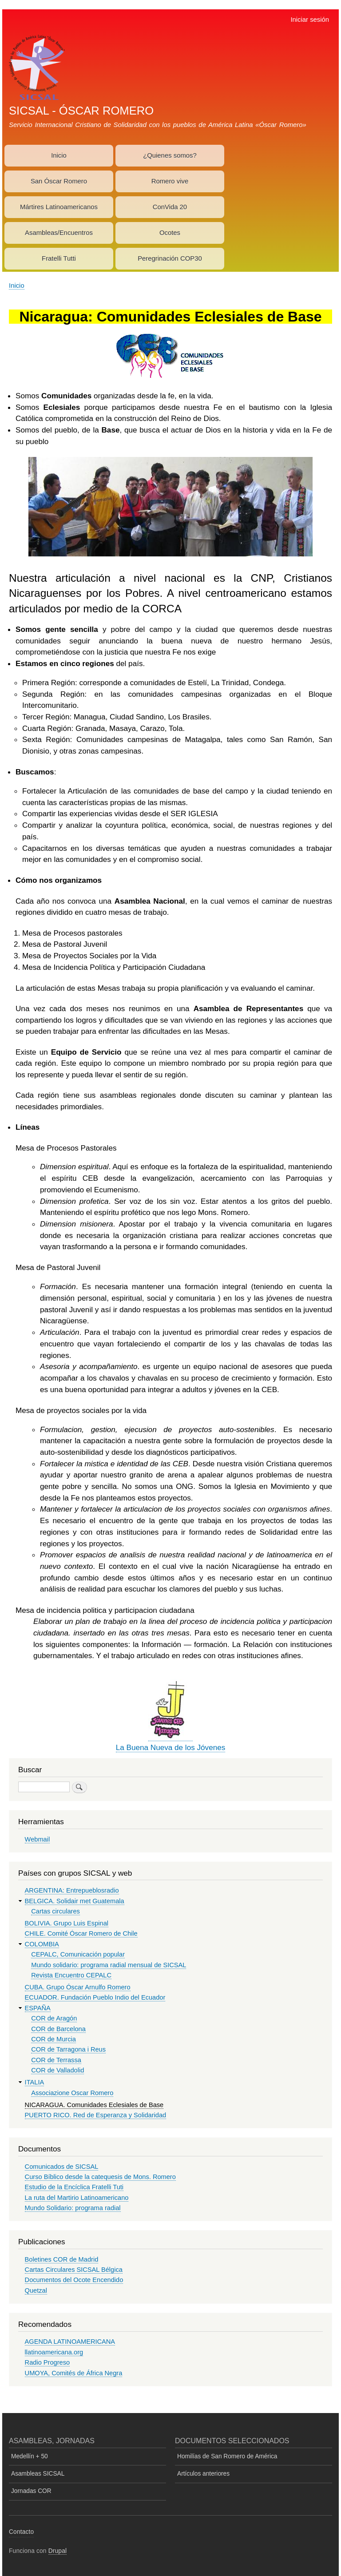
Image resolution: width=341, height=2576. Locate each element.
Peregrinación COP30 (170, 258)
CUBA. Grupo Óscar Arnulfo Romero (78, 1987)
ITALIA (34, 2082)
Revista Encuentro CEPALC (71, 1975)
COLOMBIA (42, 1944)
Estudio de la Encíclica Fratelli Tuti (74, 2187)
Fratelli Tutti (59, 258)
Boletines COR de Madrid (62, 2259)
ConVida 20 (170, 206)
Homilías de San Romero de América (227, 2456)
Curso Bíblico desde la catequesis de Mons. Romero (100, 2176)
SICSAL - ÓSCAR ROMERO (81, 110)
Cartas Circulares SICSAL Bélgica (74, 2269)
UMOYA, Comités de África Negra (74, 2373)
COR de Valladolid (57, 2070)
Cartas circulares (55, 1911)
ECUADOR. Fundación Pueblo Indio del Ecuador (95, 1997)
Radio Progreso (47, 2362)
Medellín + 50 (29, 2456)
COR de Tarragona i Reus (68, 2049)
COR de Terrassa (56, 2060)
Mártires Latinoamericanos (59, 206)
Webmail (37, 1839)
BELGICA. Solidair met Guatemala (74, 1901)
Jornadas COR (31, 2491)
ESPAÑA (38, 2008)
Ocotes (169, 232)
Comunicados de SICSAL (62, 2166)
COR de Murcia (53, 2039)
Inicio (59, 155)
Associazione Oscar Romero (72, 2092)
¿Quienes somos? (170, 155)
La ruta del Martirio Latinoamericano (77, 2197)
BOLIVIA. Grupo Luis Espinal (66, 1923)
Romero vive (169, 181)
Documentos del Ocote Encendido (74, 2279)
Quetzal (36, 2290)
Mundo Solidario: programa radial (73, 2207)
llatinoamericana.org (54, 2352)
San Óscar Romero (59, 181)
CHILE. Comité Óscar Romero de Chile (81, 1933)
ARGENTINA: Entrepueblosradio (72, 1890)
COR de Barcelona (58, 2028)
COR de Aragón (54, 2018)
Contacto (21, 2531)
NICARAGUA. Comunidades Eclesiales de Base (94, 2104)
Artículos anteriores (203, 2473)
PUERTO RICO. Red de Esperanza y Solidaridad (96, 2115)
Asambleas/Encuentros (59, 232)
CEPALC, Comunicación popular (78, 1954)
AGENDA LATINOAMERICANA (70, 2341)
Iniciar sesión (309, 19)
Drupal (57, 2551)
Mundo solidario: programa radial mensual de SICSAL (108, 1965)
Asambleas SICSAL (37, 2473)
